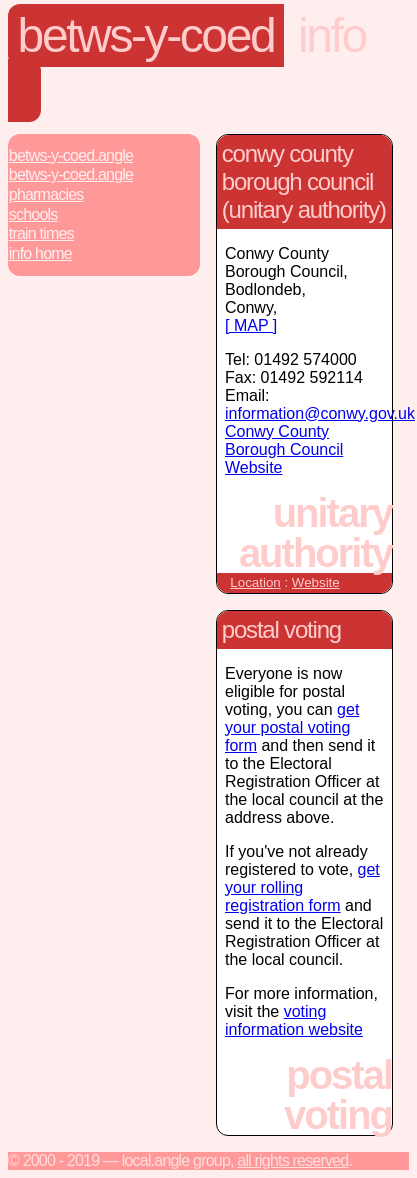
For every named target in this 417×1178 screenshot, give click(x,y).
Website (316, 582)
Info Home (40, 253)
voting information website (294, 1020)
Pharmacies (46, 194)
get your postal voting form (292, 727)
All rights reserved (292, 1160)
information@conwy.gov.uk (320, 413)
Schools (33, 214)
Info (332, 35)
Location (255, 582)
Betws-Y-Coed (146, 35)
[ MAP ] (251, 325)
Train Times (41, 233)
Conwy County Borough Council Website (284, 449)
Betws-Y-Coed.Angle (71, 155)
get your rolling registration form (302, 887)
